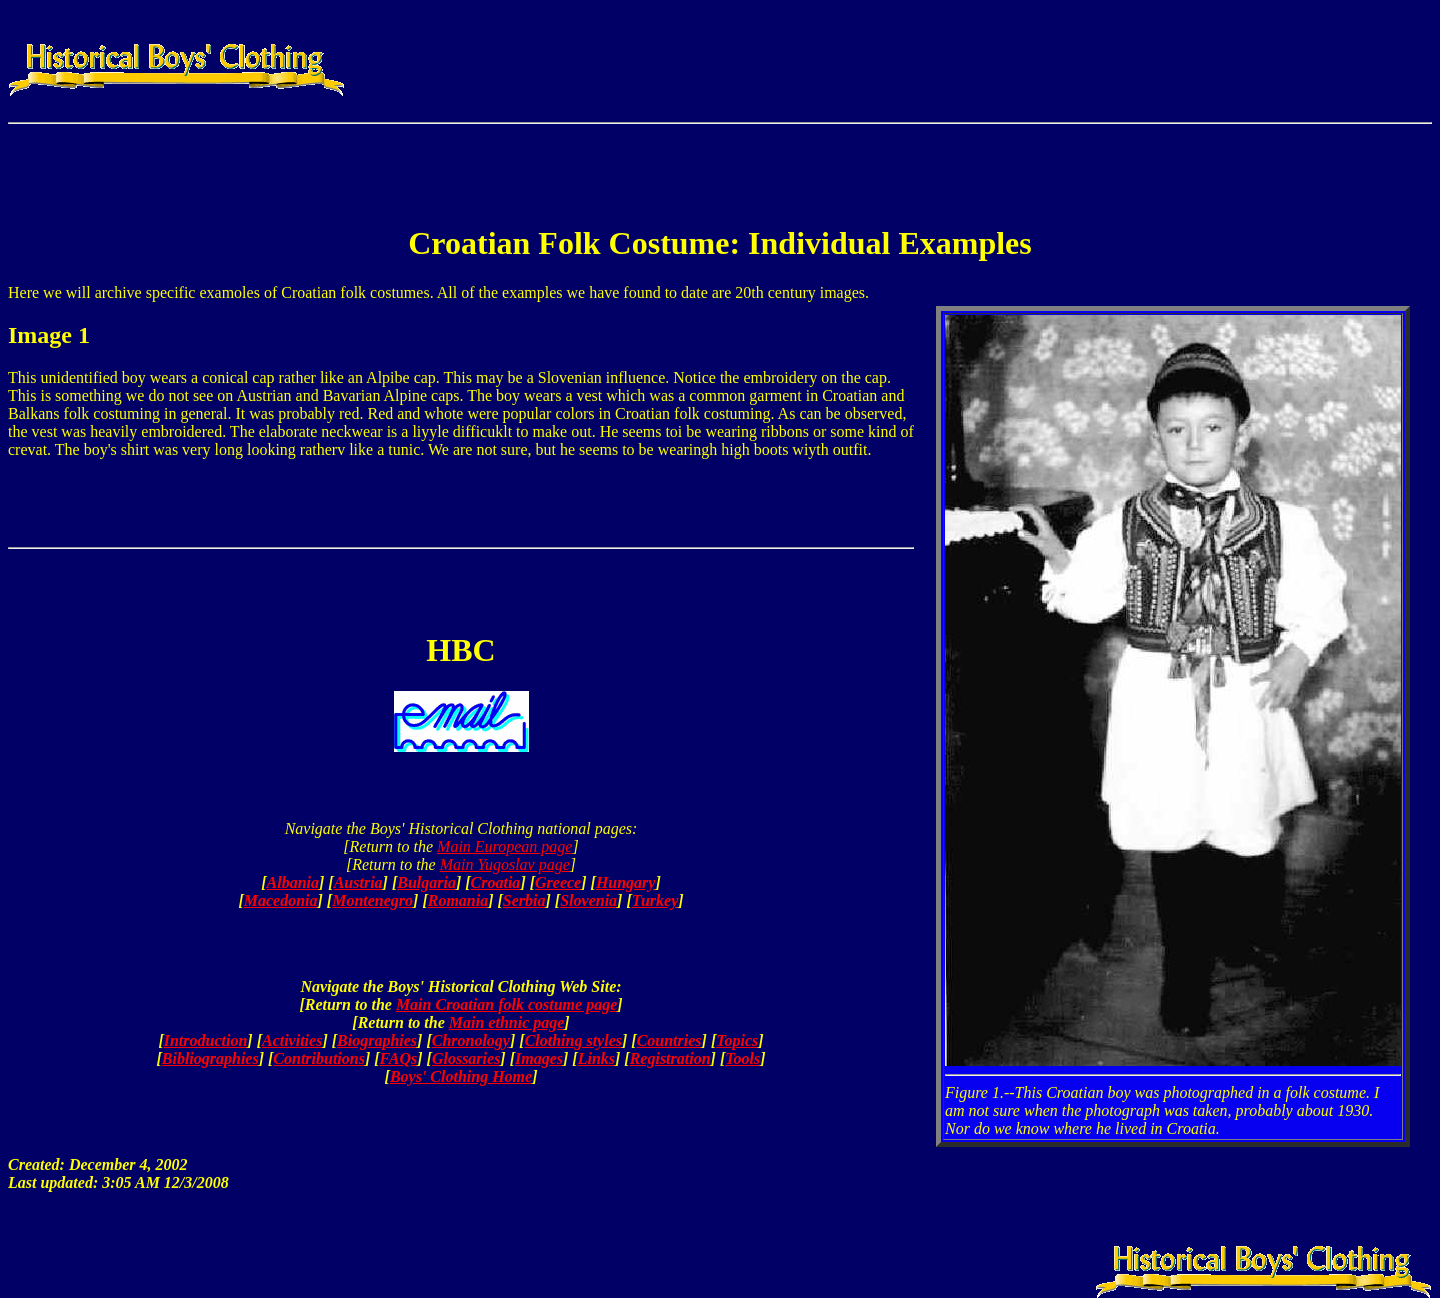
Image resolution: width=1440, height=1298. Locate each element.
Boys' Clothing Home (461, 1076)
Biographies (377, 1040)
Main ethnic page (507, 1022)
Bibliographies (210, 1058)
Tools (742, 1058)
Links (596, 1058)
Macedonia (281, 900)
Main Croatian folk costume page (506, 1004)
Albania (293, 882)
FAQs (399, 1058)
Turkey (655, 900)
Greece (558, 882)
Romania (458, 900)
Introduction (206, 1040)
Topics (737, 1040)
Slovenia (588, 900)
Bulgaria (426, 882)
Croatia (496, 882)
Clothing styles (573, 1040)
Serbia (524, 900)
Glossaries (466, 1058)
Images (539, 1058)
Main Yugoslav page (505, 864)
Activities (292, 1040)
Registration (670, 1058)
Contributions (319, 1058)
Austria (358, 882)
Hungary (626, 882)
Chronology (471, 1040)
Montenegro (372, 900)
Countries (669, 1040)
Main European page (504, 846)
